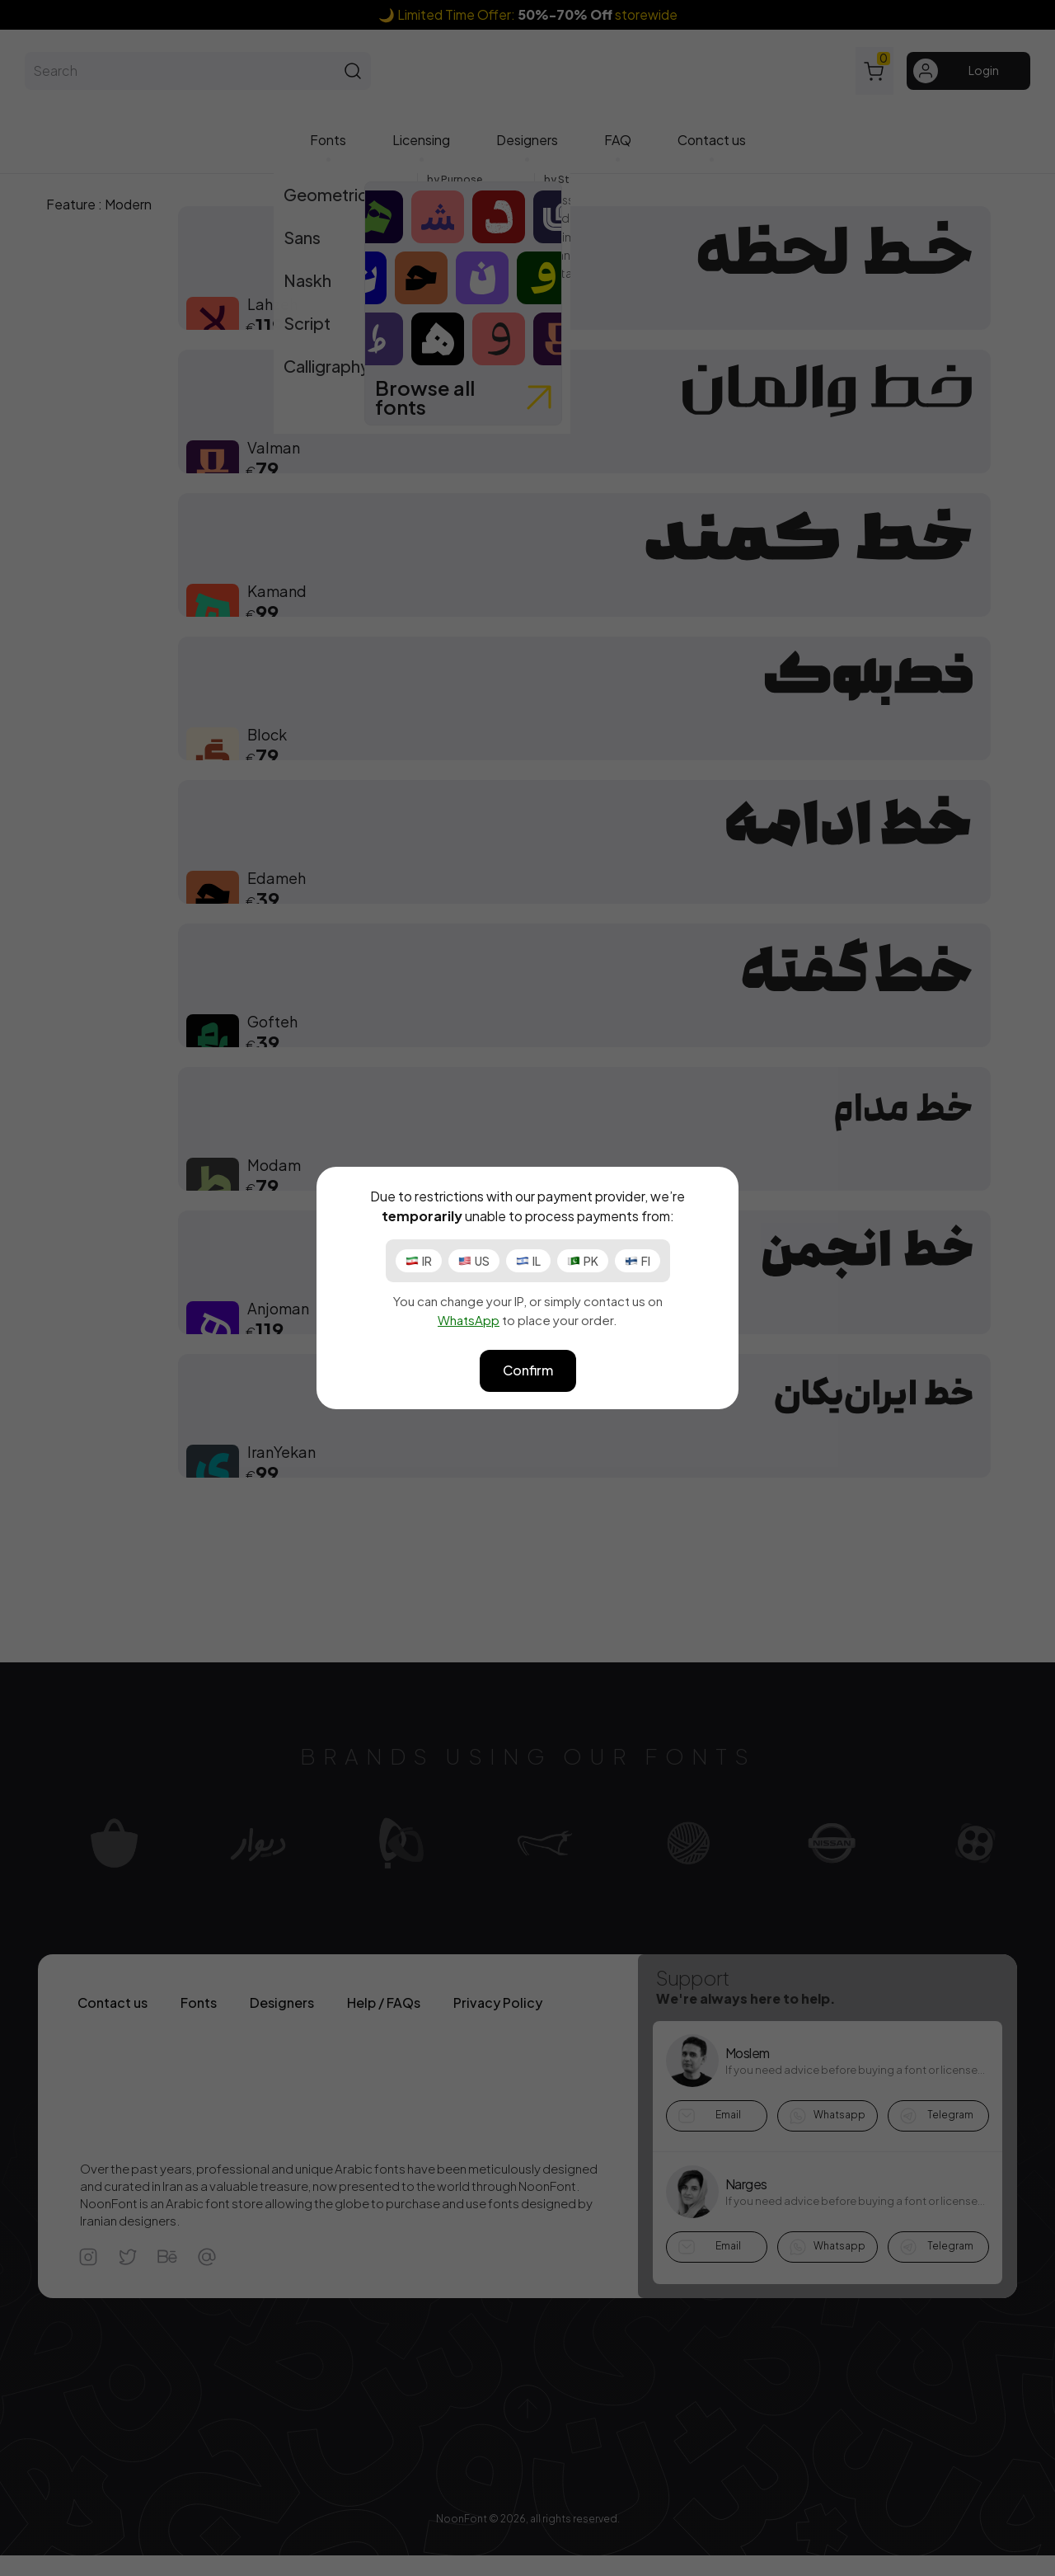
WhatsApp (468, 1320)
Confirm (528, 1370)
